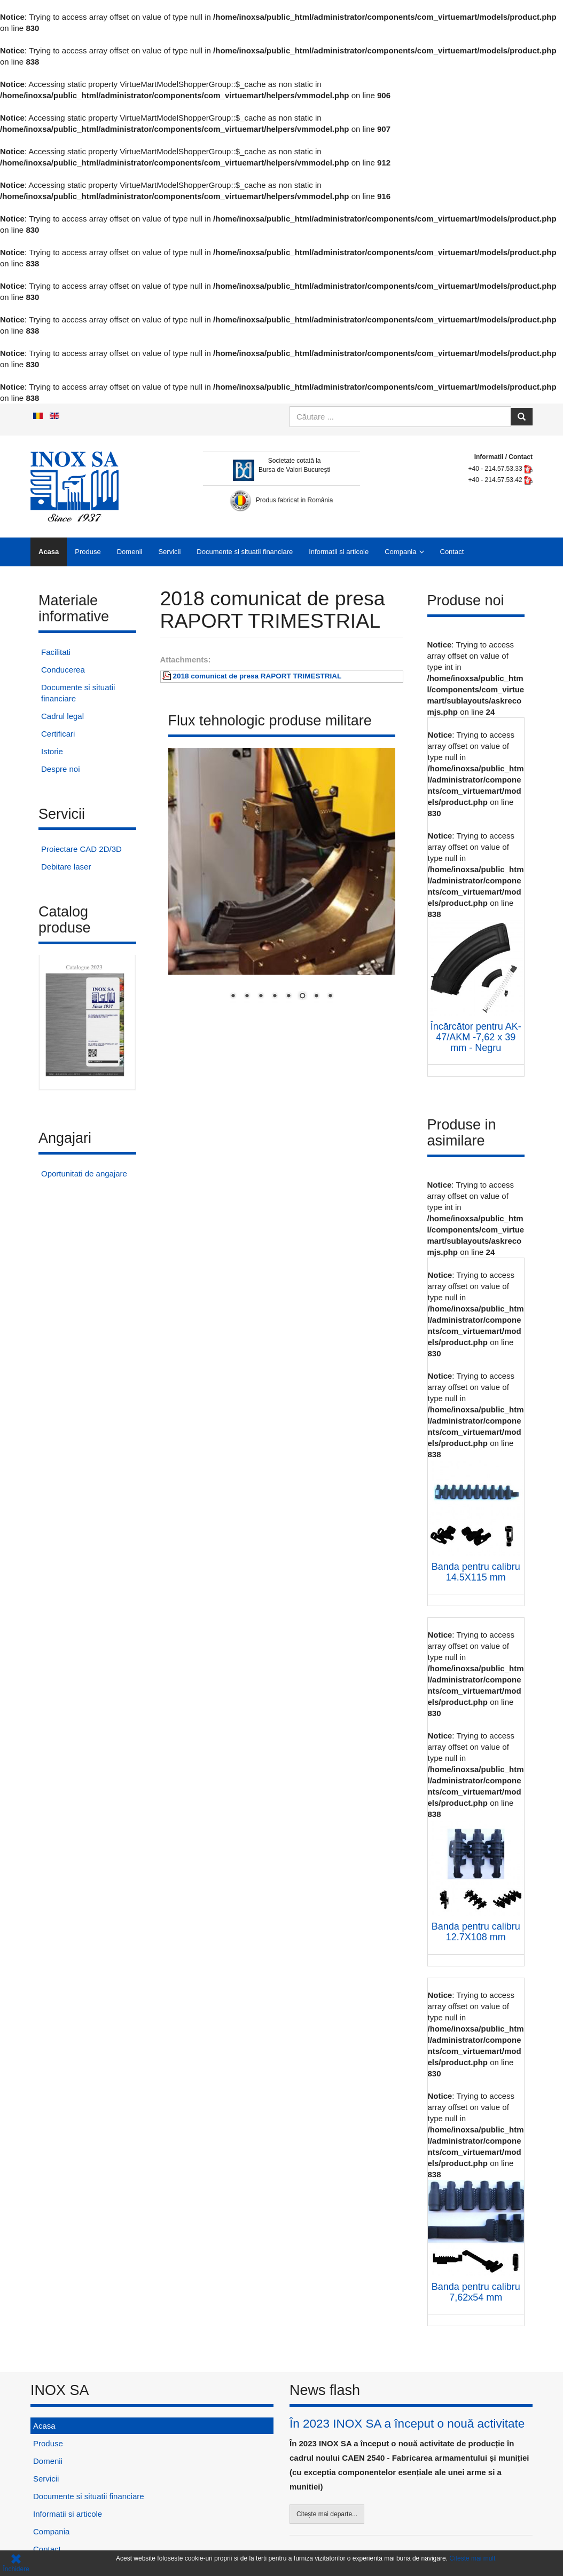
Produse (87, 552)
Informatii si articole (339, 552)
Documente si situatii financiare (245, 552)
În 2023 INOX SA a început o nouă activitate (407, 2423)
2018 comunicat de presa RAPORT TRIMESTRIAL (257, 676)
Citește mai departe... (326, 2514)
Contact (452, 552)
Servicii (169, 552)
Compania (400, 552)
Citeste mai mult (472, 2558)
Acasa (48, 552)
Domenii (130, 552)
